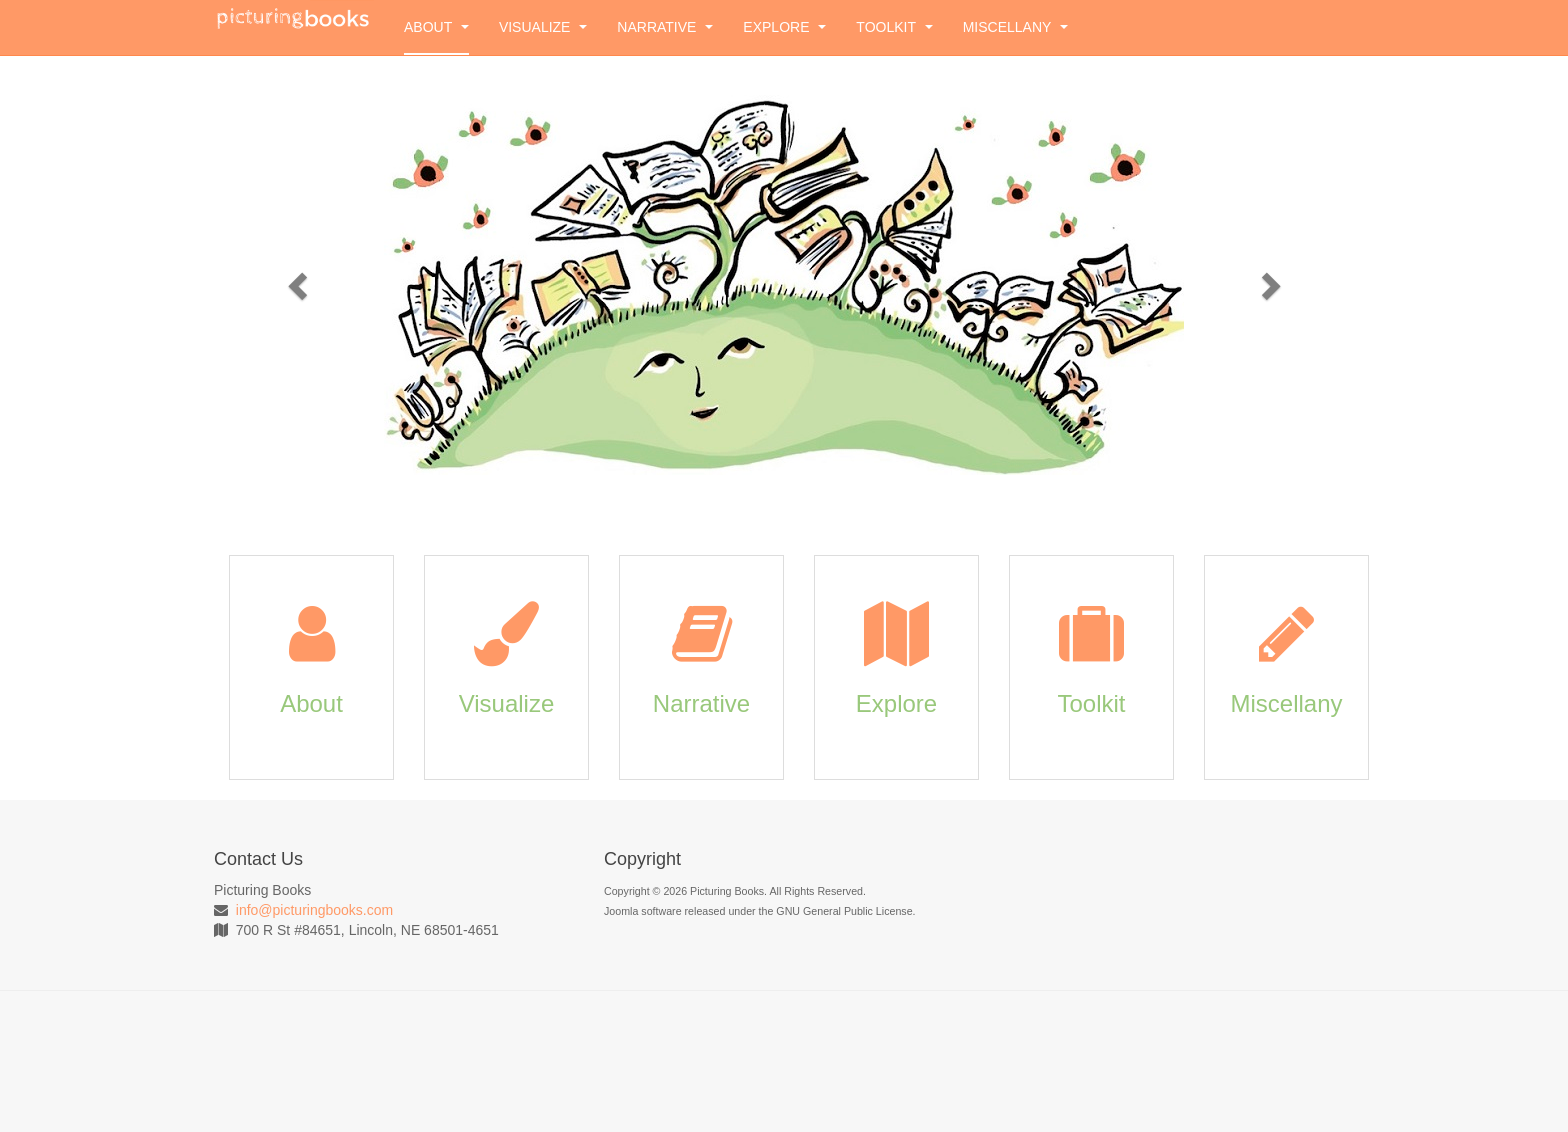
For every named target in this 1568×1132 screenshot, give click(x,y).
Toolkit (894, 27)
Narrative (665, 27)
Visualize (543, 27)
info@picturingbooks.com (314, 910)
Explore (784, 27)
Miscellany (1015, 27)
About (436, 27)
